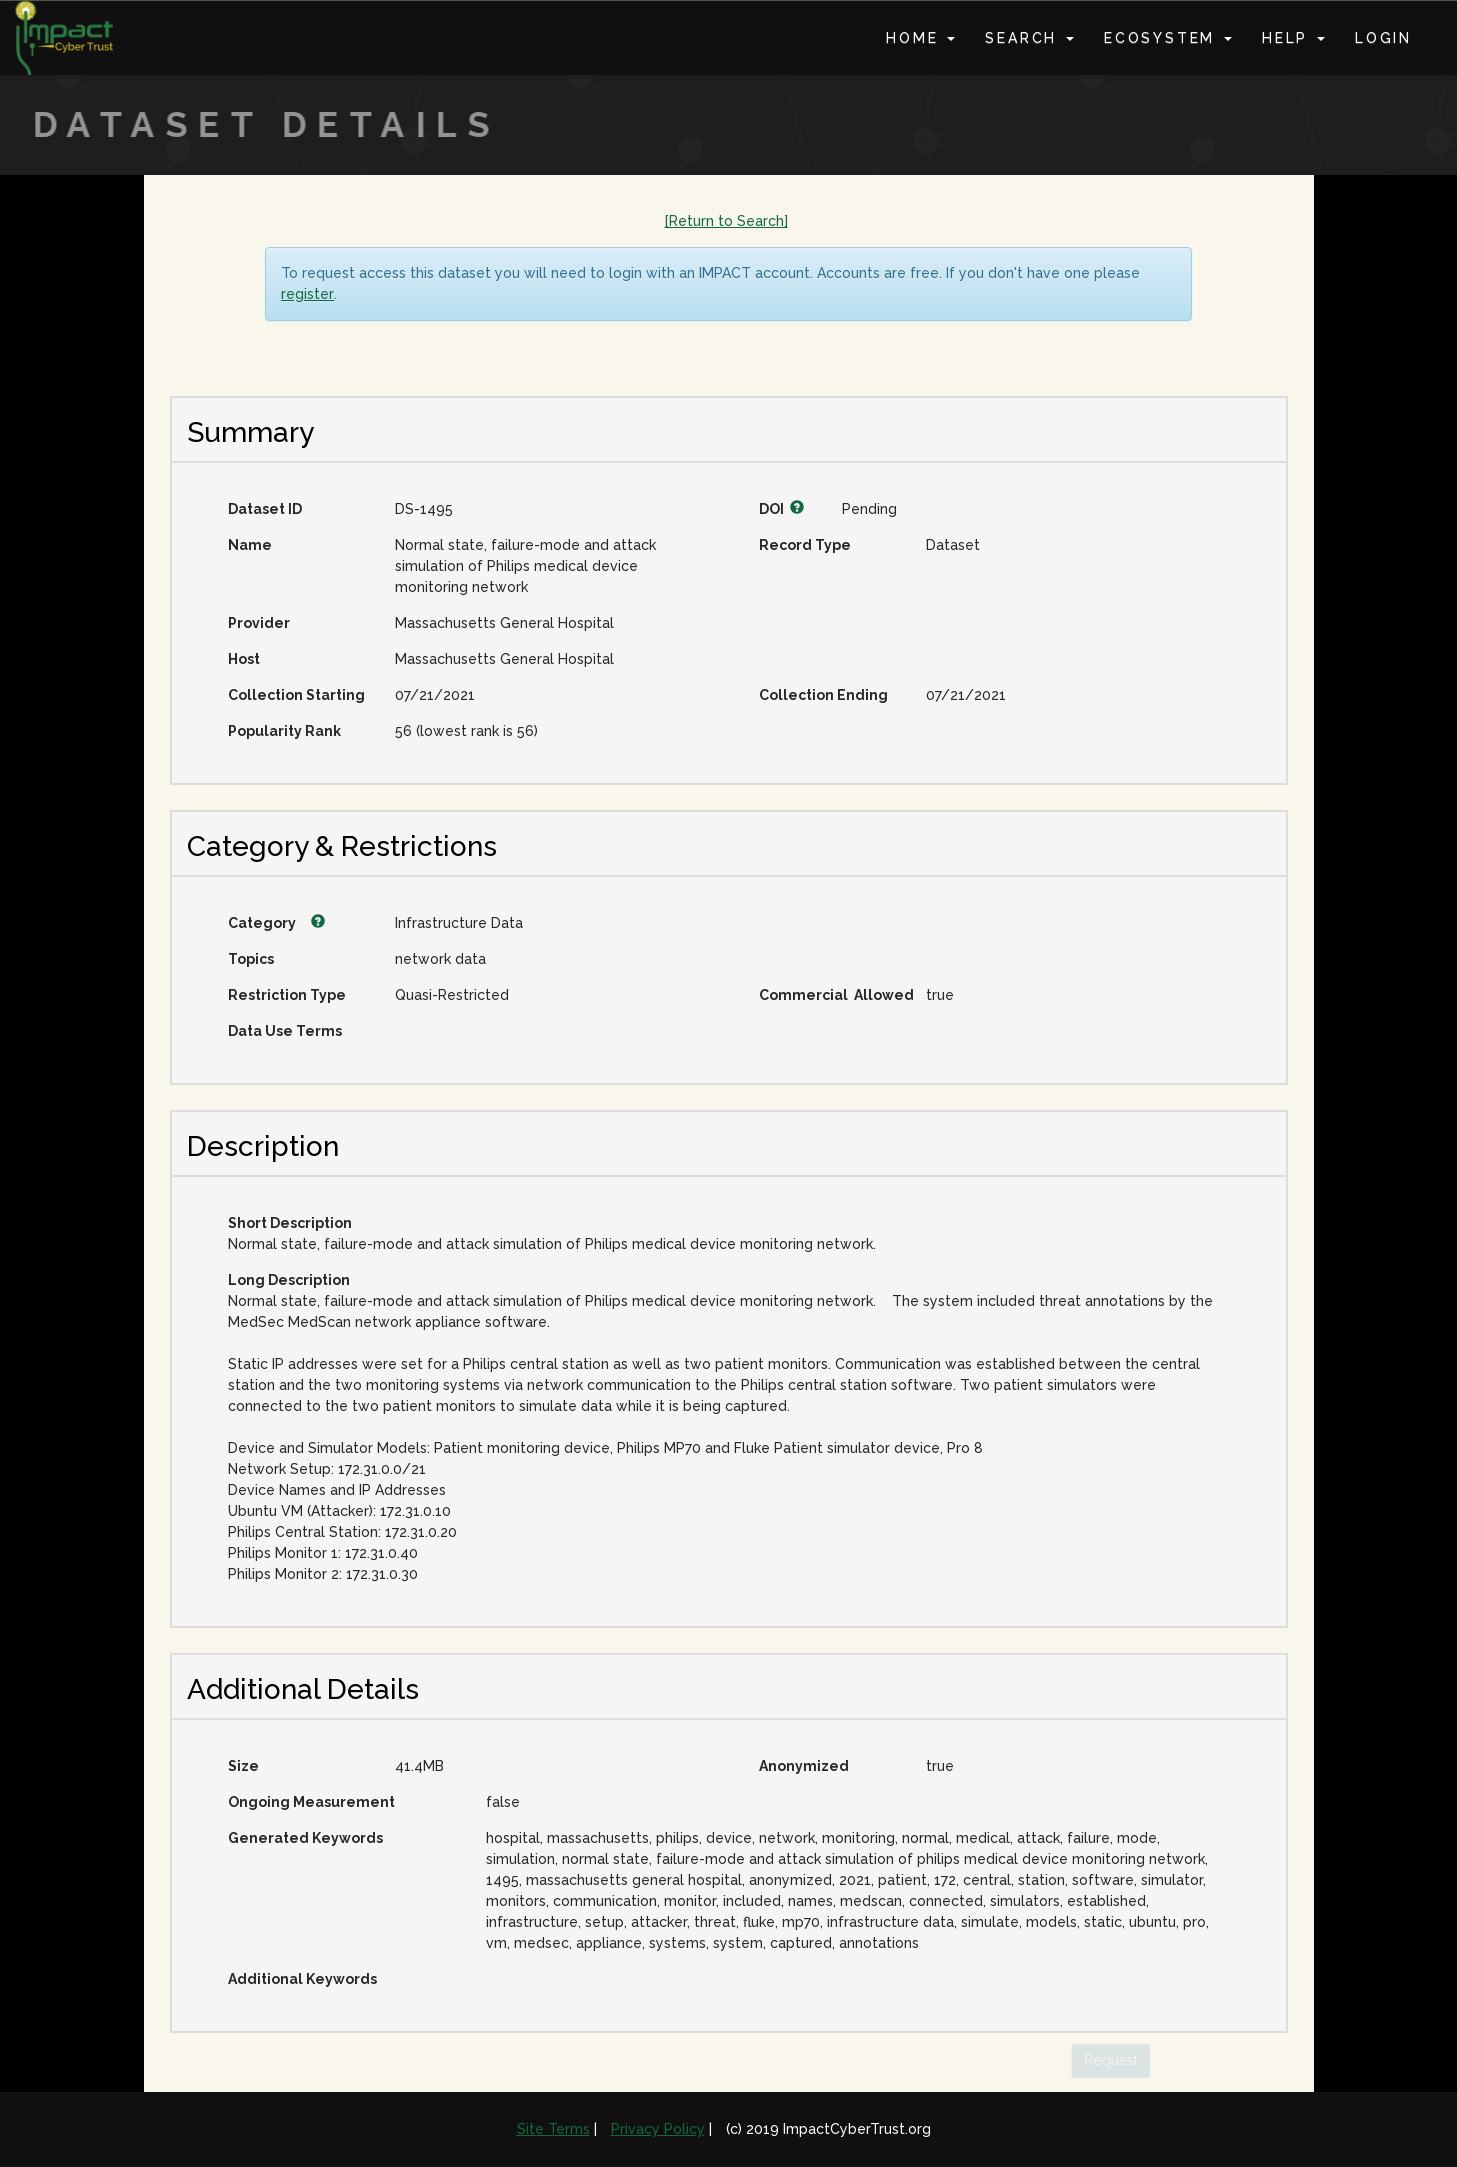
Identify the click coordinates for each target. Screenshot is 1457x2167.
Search (1029, 38)
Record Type (805, 545)
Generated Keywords (305, 1838)
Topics (251, 959)
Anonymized (804, 1766)
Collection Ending (823, 695)
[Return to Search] (726, 221)
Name (250, 545)
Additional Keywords (302, 1979)
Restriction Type (287, 995)
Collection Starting (296, 695)
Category (276, 923)
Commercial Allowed (835, 995)
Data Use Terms (285, 1031)
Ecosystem (1168, 38)
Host (244, 659)
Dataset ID (265, 509)
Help (1293, 38)
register (307, 294)
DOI (781, 509)
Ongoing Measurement (311, 1802)
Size (243, 1766)
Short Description (290, 1223)
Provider (259, 623)
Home (920, 38)
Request (1090, 2060)
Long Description (289, 1280)
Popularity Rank (284, 731)
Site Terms (553, 2129)
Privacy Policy (658, 2129)
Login (1383, 38)
